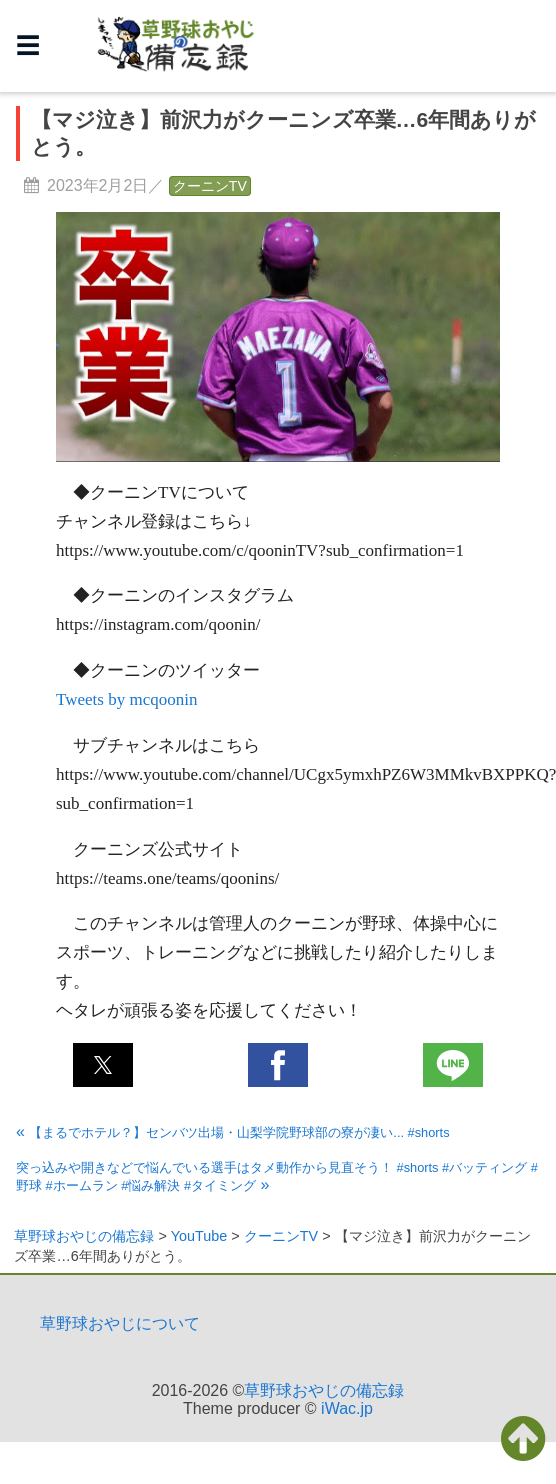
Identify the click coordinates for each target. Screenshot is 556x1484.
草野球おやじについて (120, 1323)
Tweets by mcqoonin (126, 699)
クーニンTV (210, 186)
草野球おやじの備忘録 (324, 1390)
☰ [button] (28, 45)
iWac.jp (347, 1408)
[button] (103, 1065)
